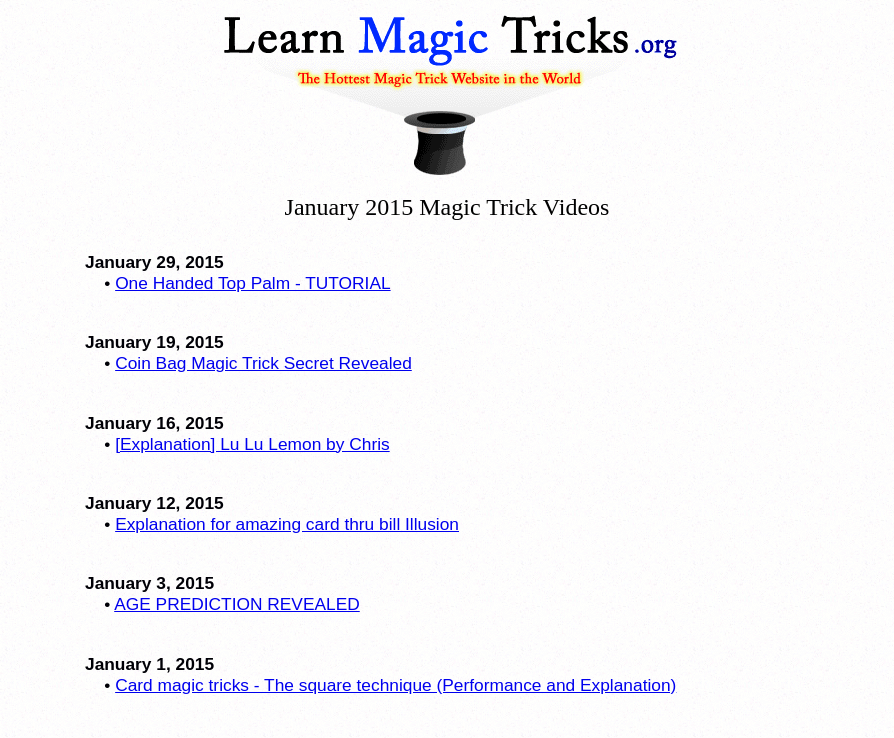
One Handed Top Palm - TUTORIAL (252, 283)
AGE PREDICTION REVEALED (237, 604)
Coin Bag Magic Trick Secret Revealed (263, 363)
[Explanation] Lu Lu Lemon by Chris (252, 444)
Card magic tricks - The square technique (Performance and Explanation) (395, 685)
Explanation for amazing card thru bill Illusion (287, 524)
